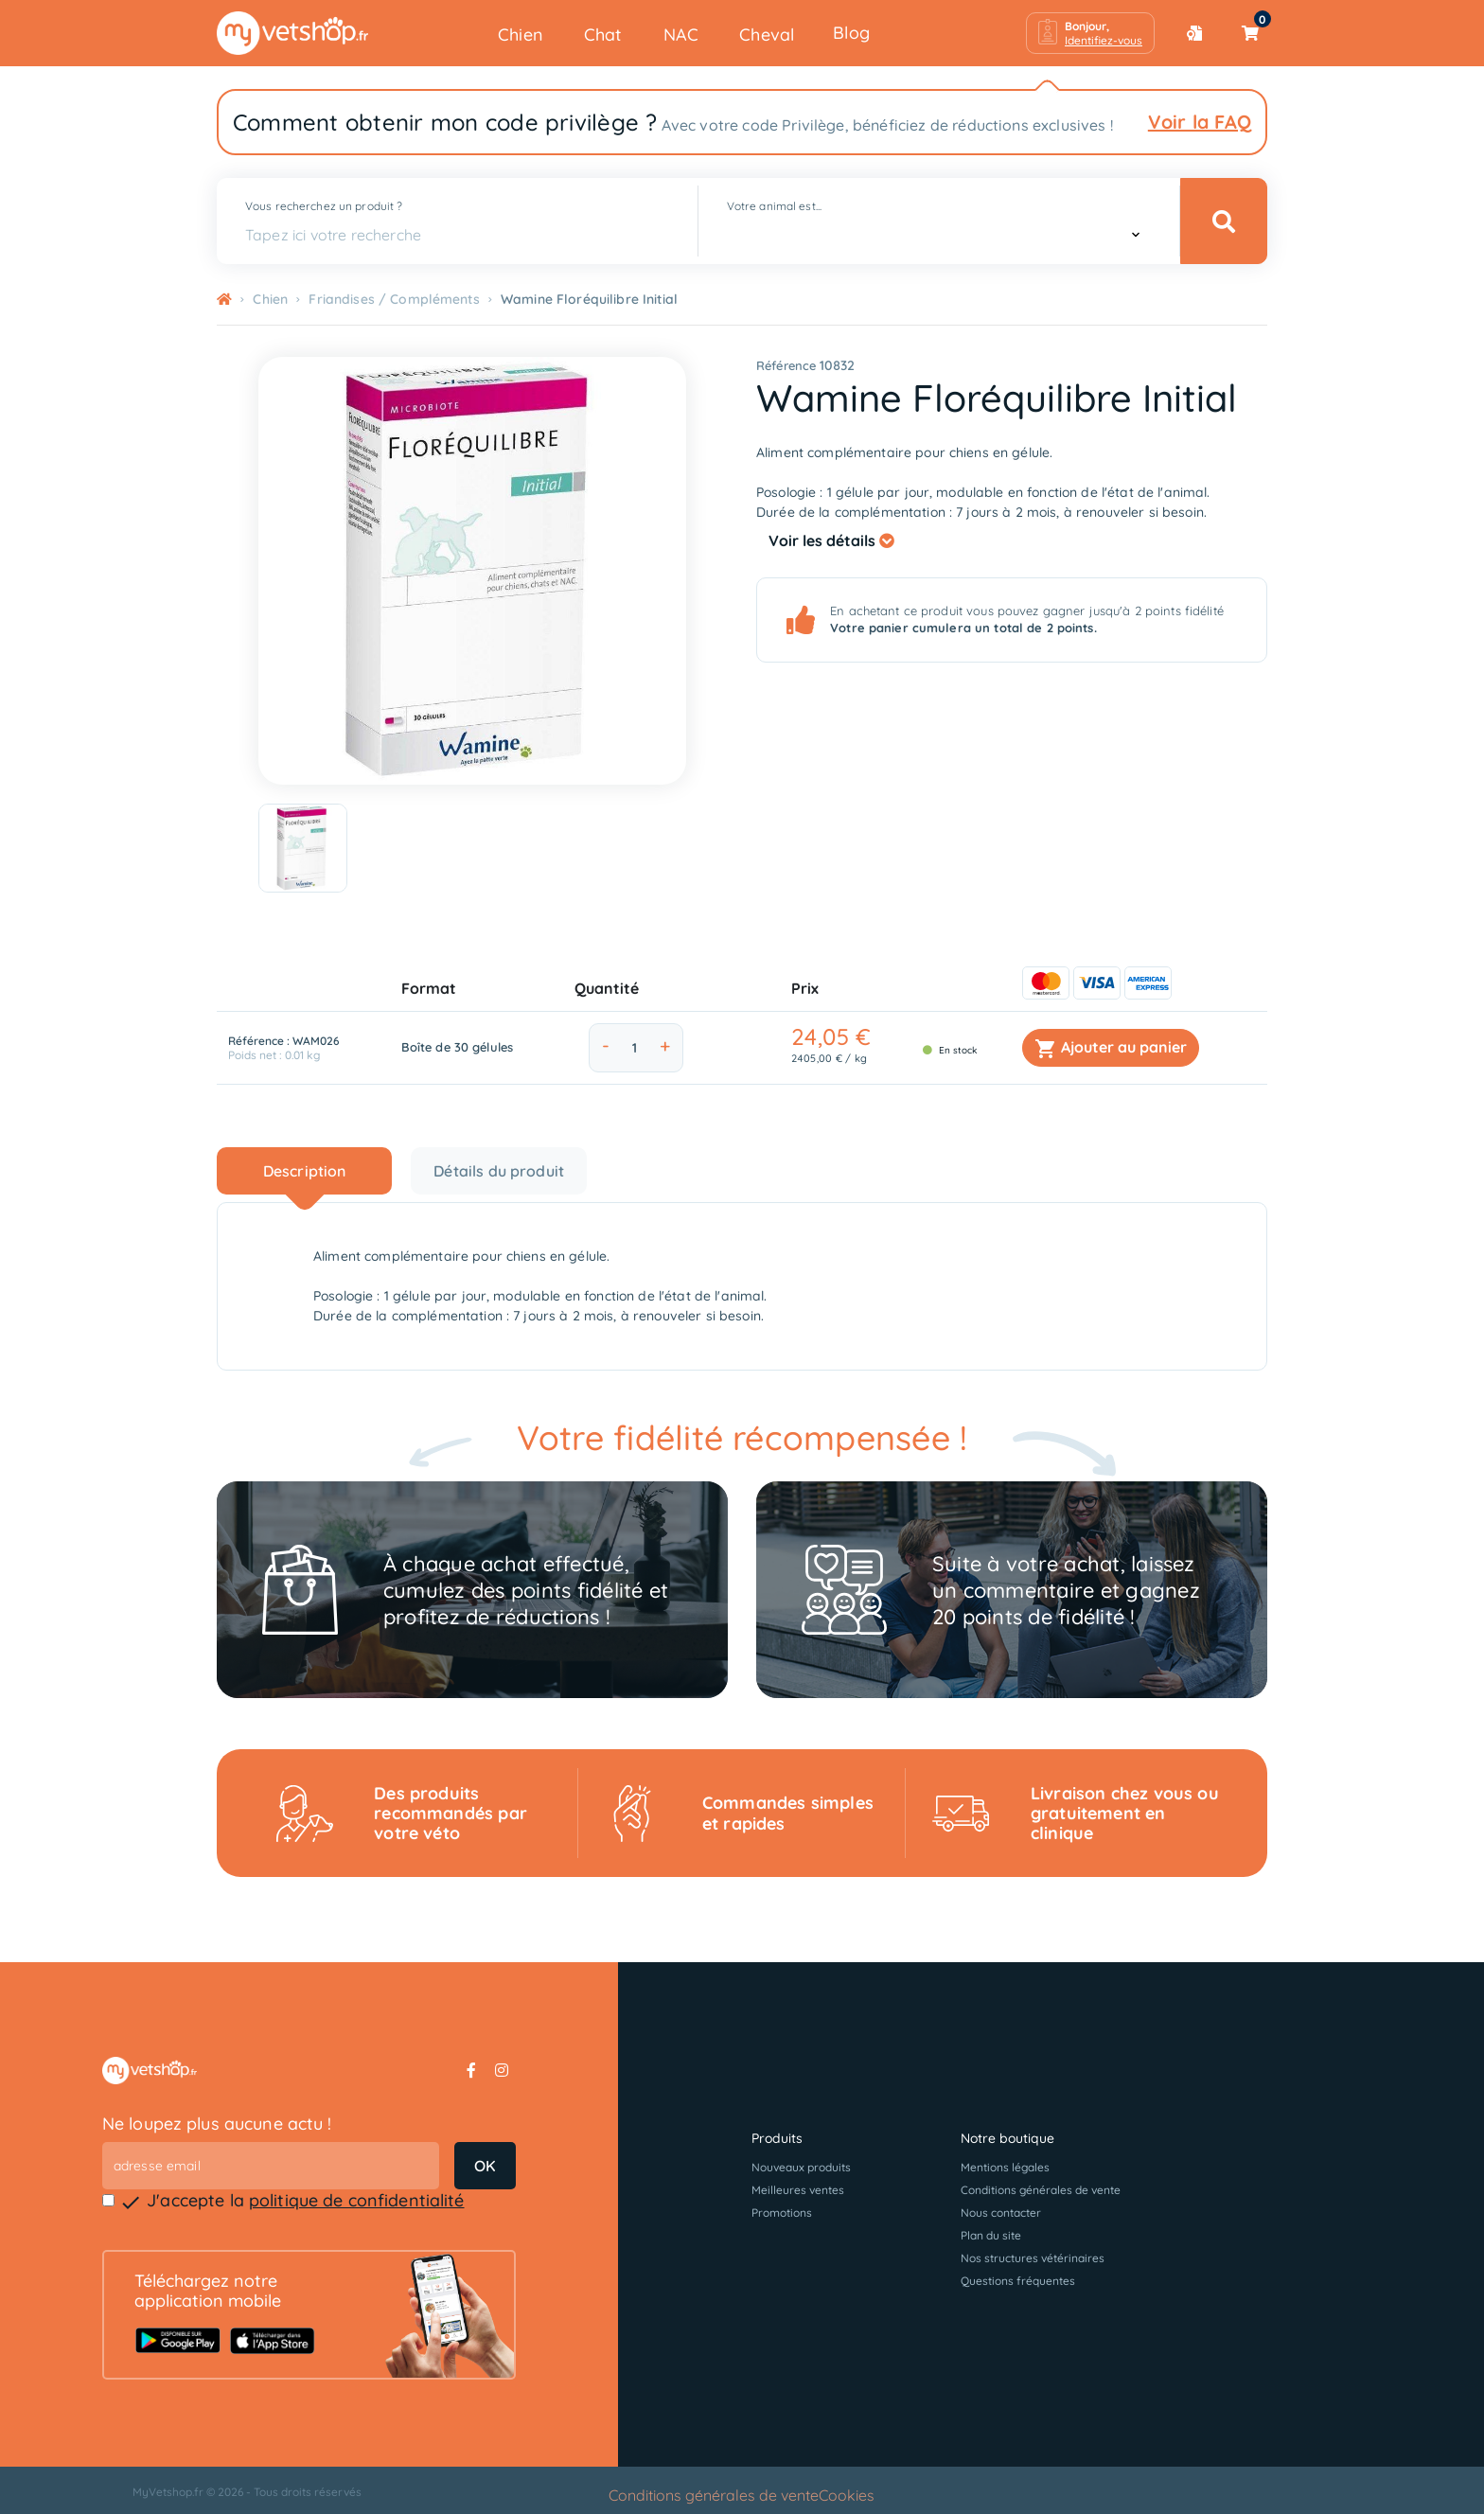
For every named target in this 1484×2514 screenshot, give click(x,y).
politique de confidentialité (357, 2200)
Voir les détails (831, 540)
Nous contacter (1001, 2212)
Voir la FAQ (1199, 121)
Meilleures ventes (797, 2190)
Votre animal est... (774, 206)
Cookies (846, 2495)
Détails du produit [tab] (498, 1170)
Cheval (766, 34)
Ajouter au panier (1110, 1048)
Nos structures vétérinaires (1032, 2258)
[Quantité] (634, 1047)
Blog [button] (851, 33)
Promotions (781, 2212)
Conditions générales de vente (1041, 2190)
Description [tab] (304, 1170)
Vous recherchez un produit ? (323, 206)
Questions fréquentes (1018, 2281)
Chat (603, 34)
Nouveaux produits (801, 2167)
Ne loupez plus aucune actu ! (217, 2123)
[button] (1090, 33)
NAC (681, 34)
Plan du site (991, 2235)
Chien (520, 34)
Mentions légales (1005, 2167)
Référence (786, 365)
